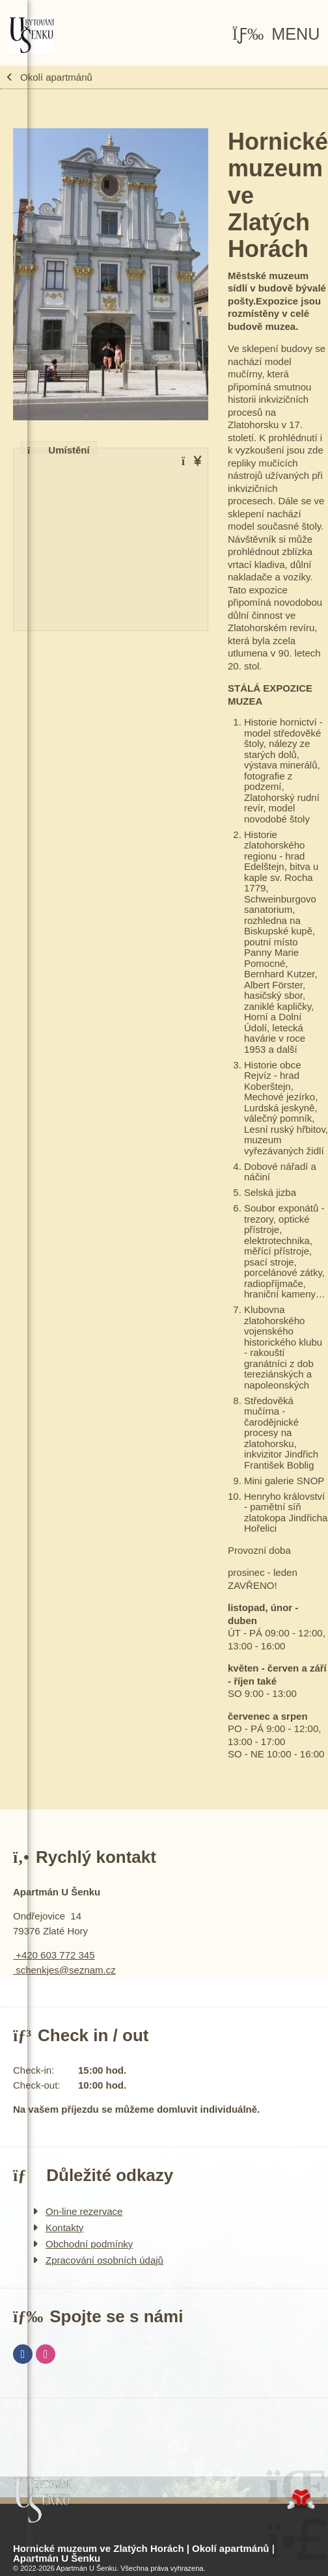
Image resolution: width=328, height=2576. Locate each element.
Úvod (31, 35)
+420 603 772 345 (54, 1954)
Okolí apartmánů (56, 77)
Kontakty (64, 2227)
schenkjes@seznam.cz (64, 1969)
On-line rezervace (84, 2211)
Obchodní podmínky (89, 2243)
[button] (276, 34)
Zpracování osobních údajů (104, 2260)
